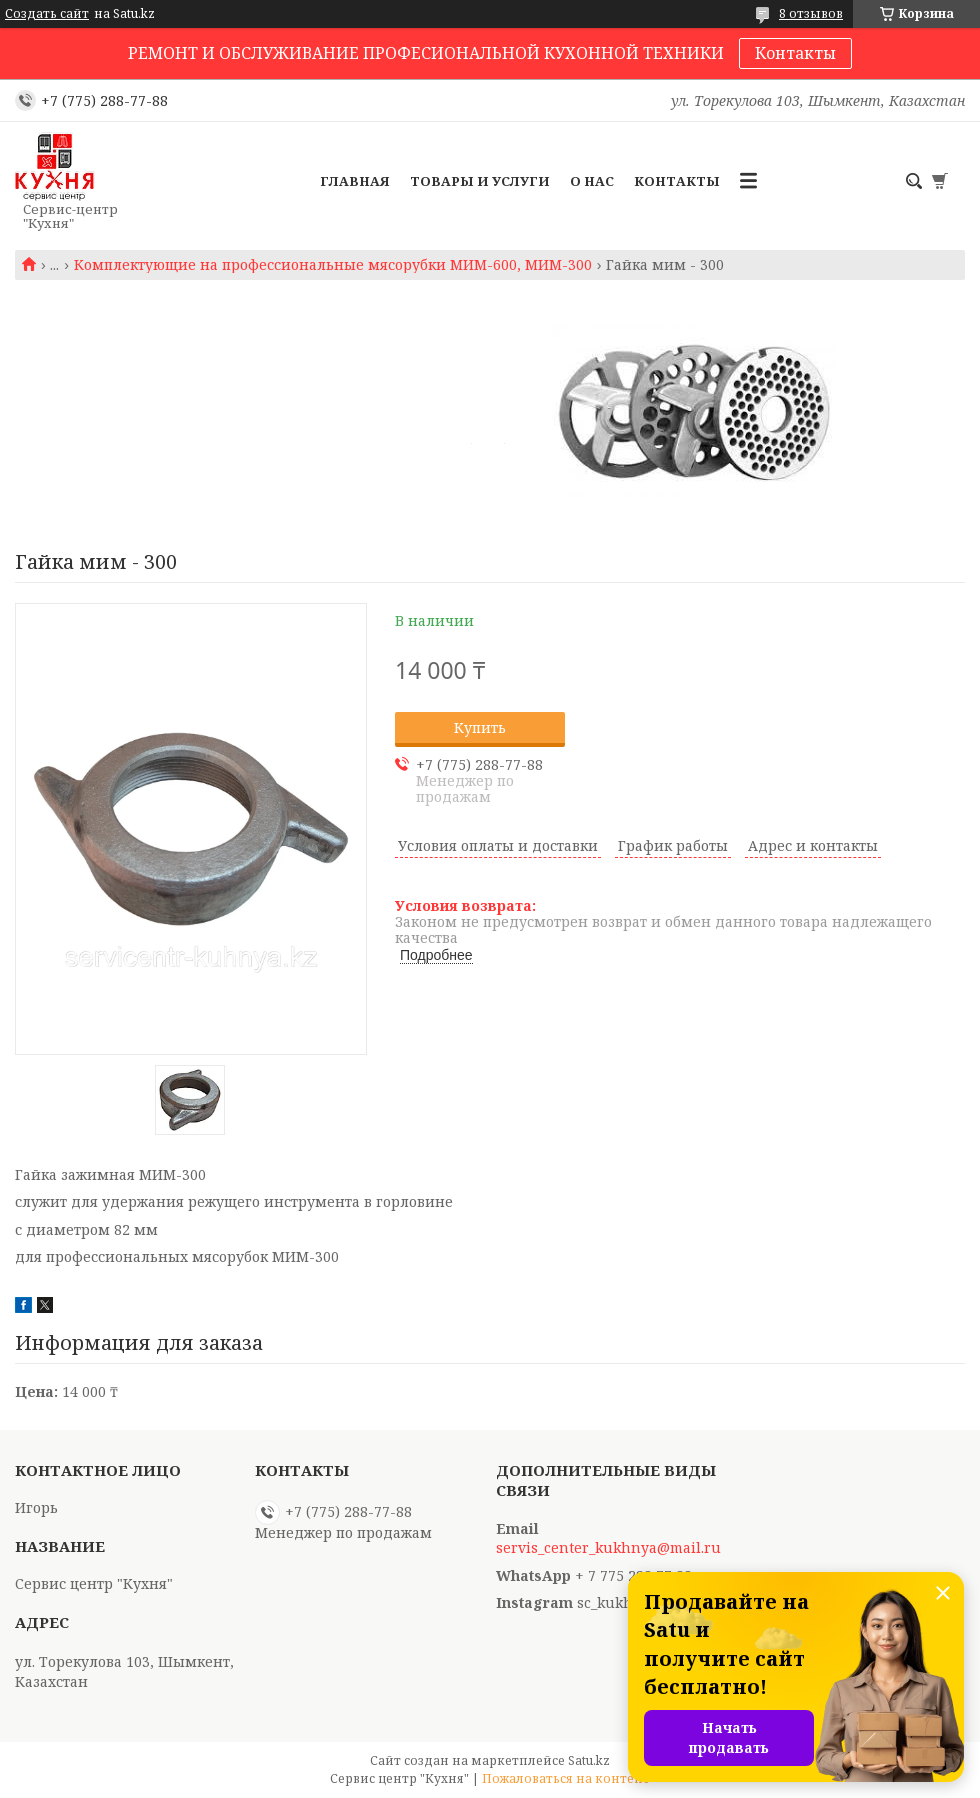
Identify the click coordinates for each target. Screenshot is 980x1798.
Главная (355, 181)
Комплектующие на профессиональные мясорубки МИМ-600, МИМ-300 (333, 265)
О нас (592, 181)
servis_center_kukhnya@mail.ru (608, 1548)
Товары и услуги (480, 181)
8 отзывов (811, 13)
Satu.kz (589, 1760)
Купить (480, 727)
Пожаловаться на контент (566, 1778)
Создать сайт (47, 14)
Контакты (795, 53)
